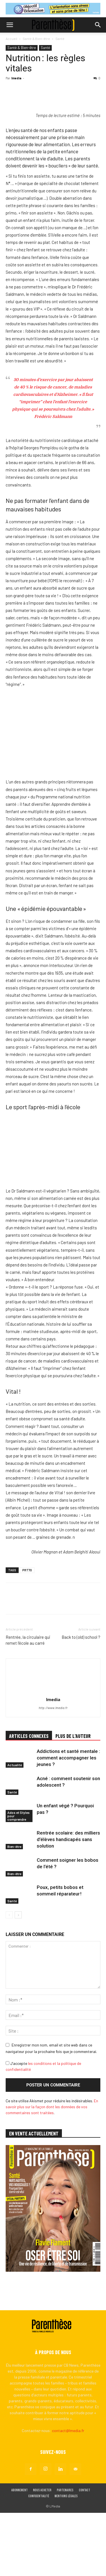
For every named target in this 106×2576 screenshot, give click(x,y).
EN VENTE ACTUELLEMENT (34, 2197)
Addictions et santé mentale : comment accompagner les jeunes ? (68, 1821)
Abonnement (19, 2553)
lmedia (16, 78)
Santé (59, 39)
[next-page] (18, 1978)
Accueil (11, 39)
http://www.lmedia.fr (53, 1771)
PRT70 (27, 1633)
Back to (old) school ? (81, 1700)
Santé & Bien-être (36, 39)
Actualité (14, 1828)
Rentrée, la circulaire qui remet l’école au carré (28, 1703)
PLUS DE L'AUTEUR (73, 1799)
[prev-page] (9, 1978)
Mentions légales (66, 2559)
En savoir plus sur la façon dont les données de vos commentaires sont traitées (52, 2169)
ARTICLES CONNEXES (29, 1799)
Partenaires (65, 2553)
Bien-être (14, 1910)
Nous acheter (42, 2553)
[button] (10, 25)
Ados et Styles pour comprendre (18, 1879)
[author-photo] (53, 1754)
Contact (84, 2553)
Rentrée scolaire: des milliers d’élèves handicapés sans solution (68, 1902)
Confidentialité (38, 2559)
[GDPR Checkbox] (7, 2126)
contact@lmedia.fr (68, 2493)
